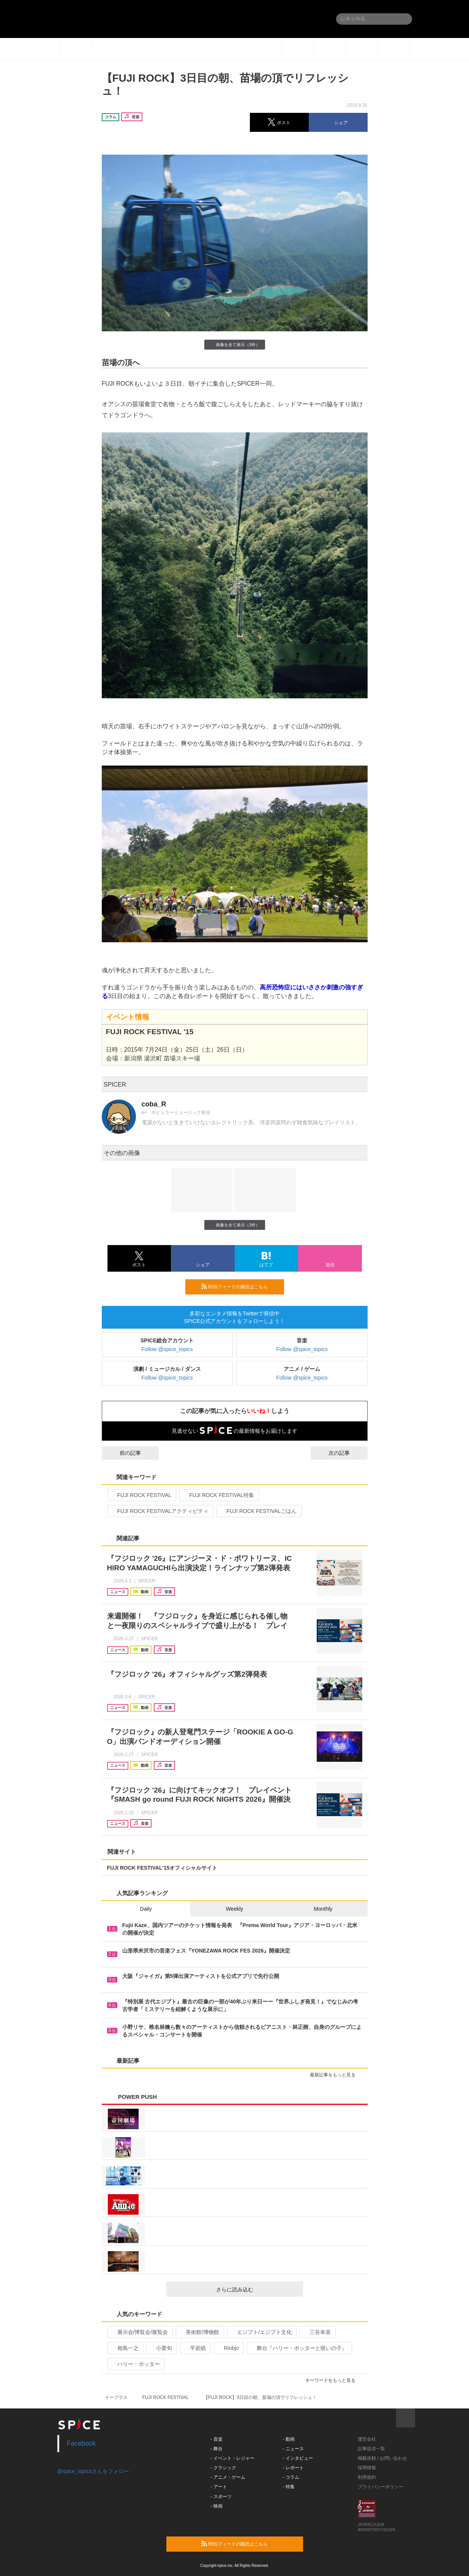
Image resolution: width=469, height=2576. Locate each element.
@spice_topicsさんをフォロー (93, 2471)
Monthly (323, 1909)
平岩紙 (194, 2348)
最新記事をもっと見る (336, 2075)
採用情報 (367, 2467)
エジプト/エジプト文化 (261, 2332)
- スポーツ (220, 2496)
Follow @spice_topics (167, 1349)
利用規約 (367, 2477)
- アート (218, 2486)
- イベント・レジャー (232, 2458)
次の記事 (345, 1453)
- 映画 (216, 2506)
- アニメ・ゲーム (227, 2477)
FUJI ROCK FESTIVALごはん (258, 1511)
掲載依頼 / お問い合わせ (382, 2458)
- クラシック (223, 2467)
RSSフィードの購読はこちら (239, 1286)
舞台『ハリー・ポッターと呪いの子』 (298, 2348)
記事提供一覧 (371, 2448)
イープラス (116, 2397)
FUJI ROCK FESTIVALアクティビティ (160, 1511)
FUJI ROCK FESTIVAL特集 (218, 1495)
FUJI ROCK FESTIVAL (141, 1495)
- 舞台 (216, 2448)
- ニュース (293, 2448)
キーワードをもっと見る (333, 2380)
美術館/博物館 (199, 2332)
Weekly (234, 1909)
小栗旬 (161, 2348)
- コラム (291, 2477)
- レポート (293, 2467)
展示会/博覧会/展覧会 (139, 2332)
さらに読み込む (256, 2289)
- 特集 (288, 2486)
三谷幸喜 (317, 2332)
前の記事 (123, 1453)
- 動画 (288, 2439)
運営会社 (367, 2439)
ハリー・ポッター (135, 2364)
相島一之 (125, 2348)
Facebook (81, 2443)
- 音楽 (216, 2439)
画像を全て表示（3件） (234, 344)
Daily (146, 1909)
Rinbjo (228, 2348)
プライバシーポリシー (380, 2486)
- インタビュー (298, 2458)
